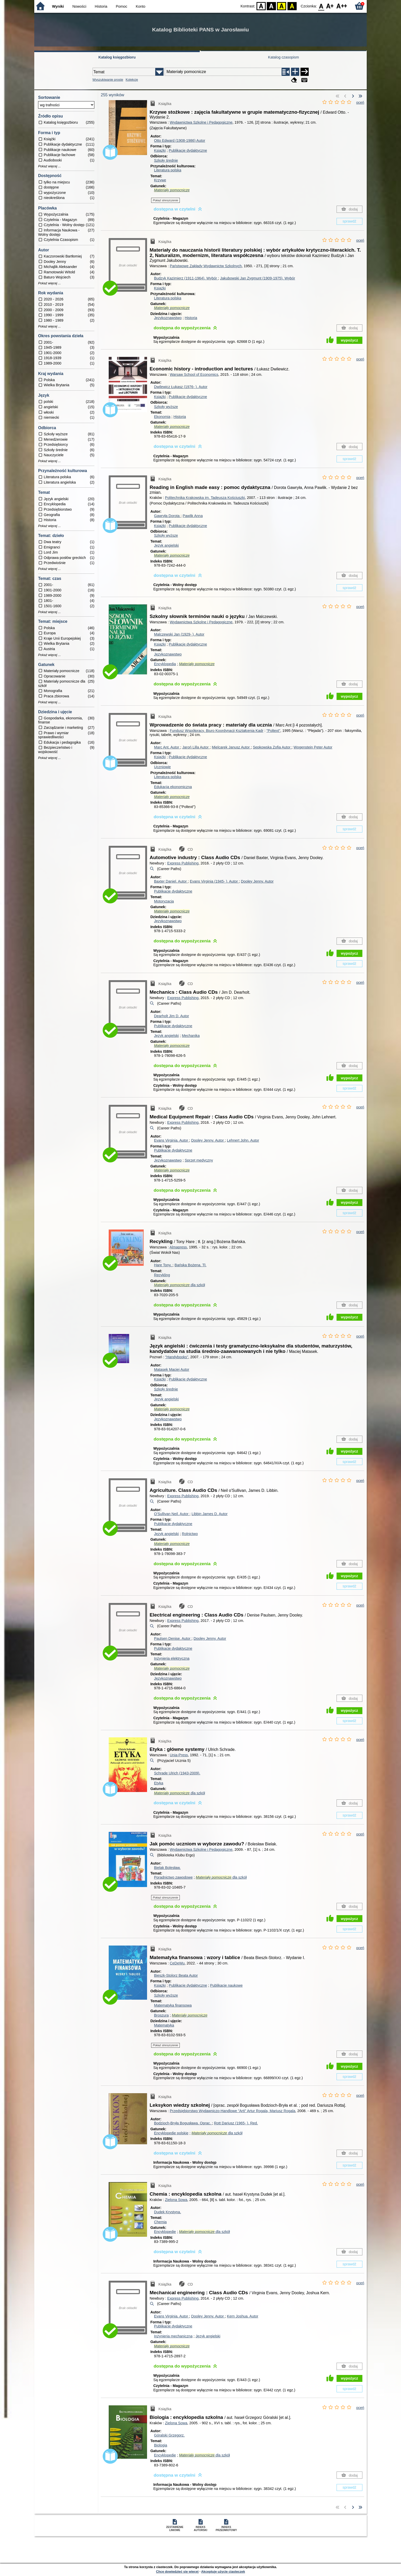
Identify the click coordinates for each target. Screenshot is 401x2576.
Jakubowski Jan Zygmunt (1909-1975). (257, 278)
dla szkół (179, 1285)
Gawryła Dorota (167, 516)
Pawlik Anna (193, 516)
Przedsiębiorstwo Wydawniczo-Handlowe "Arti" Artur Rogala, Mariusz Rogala (232, 2111)
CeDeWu (177, 1963)
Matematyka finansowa (173, 2005)
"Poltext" (273, 731)
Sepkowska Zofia (272, 747)
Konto (141, 6)
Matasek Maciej (171, 1369)
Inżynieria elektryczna (171, 1658)
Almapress (178, 1247)
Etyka (158, 1783)
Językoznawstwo (168, 318)
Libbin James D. (210, 1514)
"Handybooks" (176, 1357)
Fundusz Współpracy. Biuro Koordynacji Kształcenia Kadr (216, 731)
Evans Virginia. (171, 1140)
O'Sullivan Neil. (172, 1514)
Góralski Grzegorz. (169, 2435)
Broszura (161, 2015)
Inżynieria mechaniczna (173, 2336)
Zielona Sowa (176, 2200)
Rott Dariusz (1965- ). (236, 2123)
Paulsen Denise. (172, 1638)
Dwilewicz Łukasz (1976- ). (180, 387)
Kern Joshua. (242, 2316)
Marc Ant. (167, 747)
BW (271, 6)
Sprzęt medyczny (199, 1160)
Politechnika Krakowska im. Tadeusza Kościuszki (205, 498)
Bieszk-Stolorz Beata (176, 1975)
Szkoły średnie (166, 160)
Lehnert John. (243, 1140)
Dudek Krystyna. (167, 2212)
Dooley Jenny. (257, 881)
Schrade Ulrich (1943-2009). (177, 1773)
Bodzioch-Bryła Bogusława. (183, 2123)
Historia (101, 6)
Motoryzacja (164, 901)
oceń (360, 102)
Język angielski (166, 545)
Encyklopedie (165, 2232)
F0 (321, 6)
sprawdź (350, 221)
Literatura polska (167, 170)
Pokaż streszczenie (165, 200)
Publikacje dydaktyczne (188, 150)
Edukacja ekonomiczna (173, 787)
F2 (341, 6)
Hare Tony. (163, 1265)
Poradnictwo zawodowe (173, 1877)
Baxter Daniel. (171, 881)
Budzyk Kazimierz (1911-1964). (186, 278)
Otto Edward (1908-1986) (179, 140)
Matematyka (164, 2025)
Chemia (160, 2222)
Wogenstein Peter (313, 747)
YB (281, 6)
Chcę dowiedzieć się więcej (177, 2571)
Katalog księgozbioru (117, 57)
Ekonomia (162, 417)
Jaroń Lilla (196, 747)
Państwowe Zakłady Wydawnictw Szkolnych (206, 266)
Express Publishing (182, 863)
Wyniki (58, 6)
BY (292, 6)
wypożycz (349, 340)
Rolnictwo (190, 1534)
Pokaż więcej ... (49, 166)
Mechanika (191, 1036)
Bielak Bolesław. (167, 1868)
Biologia (160, 2445)
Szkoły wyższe (166, 407)
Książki (160, 150)
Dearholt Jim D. (171, 1016)
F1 (330, 6)
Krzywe (160, 180)
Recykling (162, 1275)
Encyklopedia (165, 664)
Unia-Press (179, 1755)
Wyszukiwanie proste (108, 79)
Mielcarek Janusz (231, 747)
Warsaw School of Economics (194, 374)
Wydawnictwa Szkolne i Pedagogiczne (201, 122)
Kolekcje (132, 79)
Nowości (79, 6)
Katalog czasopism (283, 57)
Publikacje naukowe (226, 1985)
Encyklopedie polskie (171, 2133)
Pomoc (121, 6)
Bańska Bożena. (191, 1265)
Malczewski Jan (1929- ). (179, 634)
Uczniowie (162, 767)
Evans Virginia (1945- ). (214, 881)
